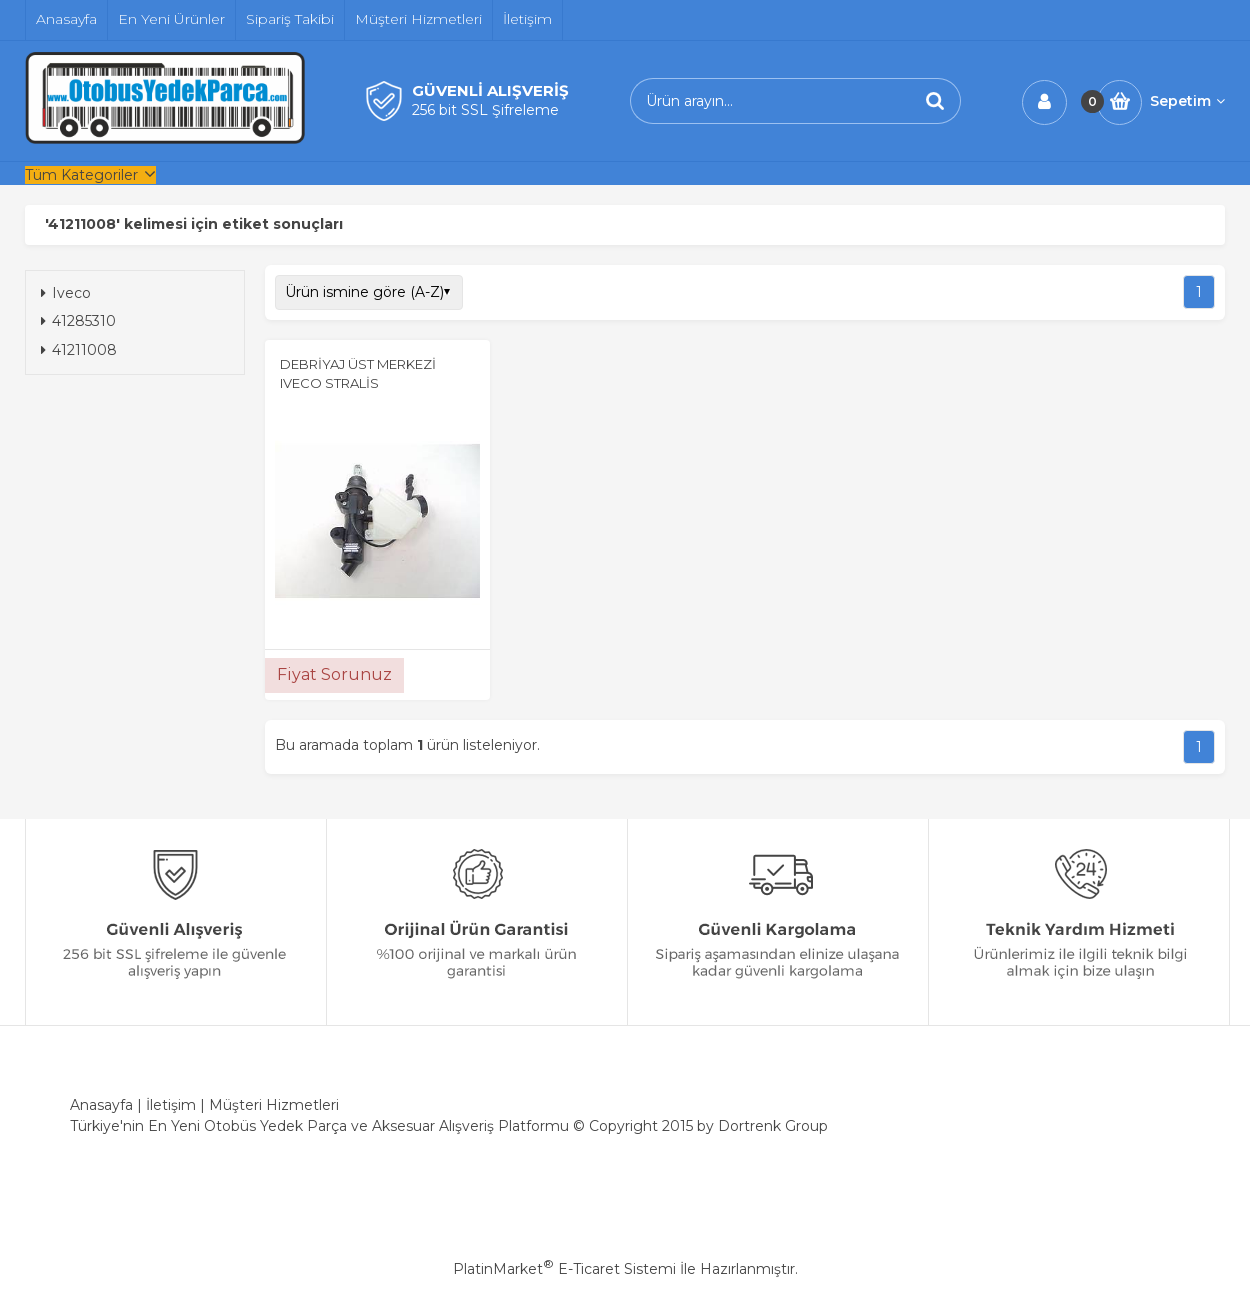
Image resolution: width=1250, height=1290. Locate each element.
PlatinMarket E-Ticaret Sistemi (564, 1269)
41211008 (79, 350)
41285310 (78, 321)
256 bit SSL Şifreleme (485, 110)
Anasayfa (101, 1105)
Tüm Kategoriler (81, 175)
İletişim (171, 1105)
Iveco (66, 293)
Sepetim (1187, 101)
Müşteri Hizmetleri (274, 1105)
